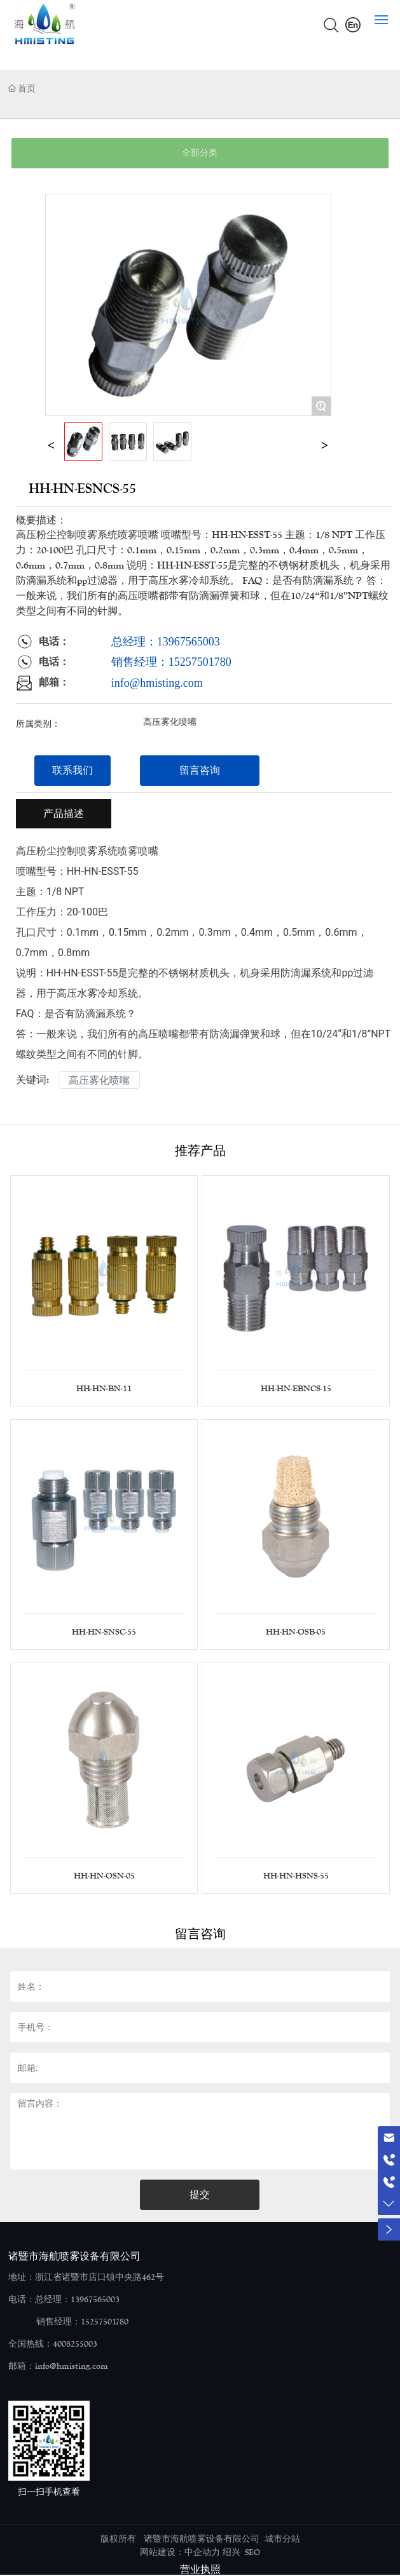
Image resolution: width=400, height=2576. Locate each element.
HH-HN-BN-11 (104, 1388)
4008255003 (75, 2344)
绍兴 (231, 2552)
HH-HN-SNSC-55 (104, 1632)
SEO (252, 2552)
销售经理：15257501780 (171, 662)
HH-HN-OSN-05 (104, 1876)
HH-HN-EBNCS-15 (296, 1388)
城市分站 (282, 2539)
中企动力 (202, 2552)
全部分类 (199, 153)
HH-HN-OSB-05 (296, 1632)
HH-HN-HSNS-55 (296, 1876)
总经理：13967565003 (165, 641)
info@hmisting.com (157, 683)
